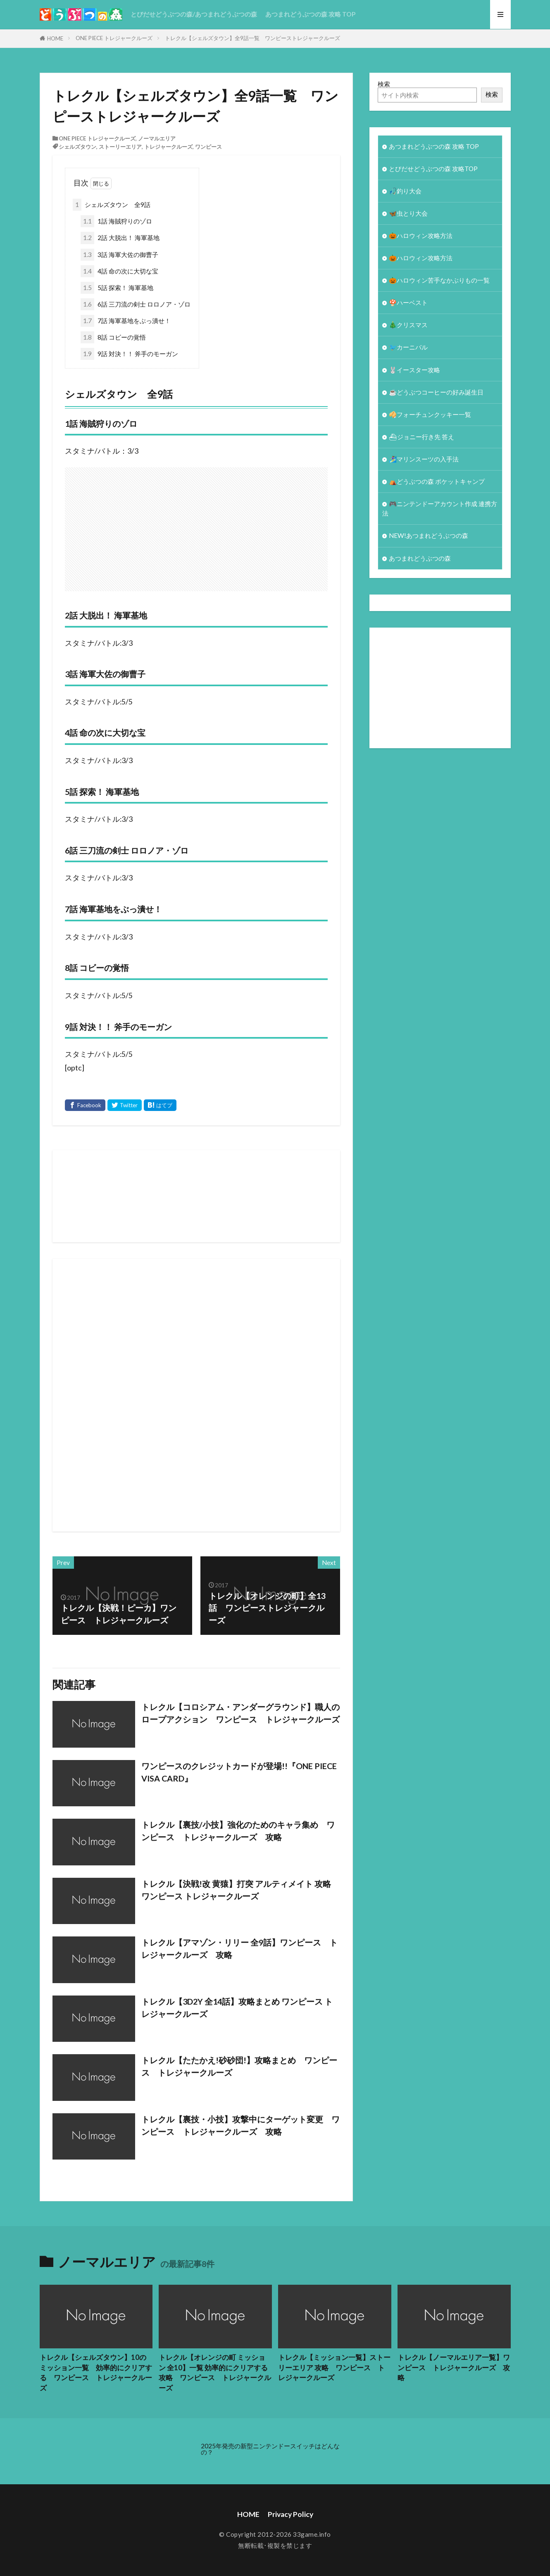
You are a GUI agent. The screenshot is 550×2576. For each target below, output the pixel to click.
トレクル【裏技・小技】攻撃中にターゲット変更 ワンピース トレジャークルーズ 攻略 (240, 2125)
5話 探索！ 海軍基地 (117, 288)
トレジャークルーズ (168, 146)
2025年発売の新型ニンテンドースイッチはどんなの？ (270, 2449)
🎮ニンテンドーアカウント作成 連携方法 (439, 508)
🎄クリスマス (408, 324)
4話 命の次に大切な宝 (119, 271)
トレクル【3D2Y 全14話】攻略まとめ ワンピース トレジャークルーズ (237, 2007)
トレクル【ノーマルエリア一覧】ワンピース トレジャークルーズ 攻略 (454, 2367)
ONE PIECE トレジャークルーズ (114, 38)
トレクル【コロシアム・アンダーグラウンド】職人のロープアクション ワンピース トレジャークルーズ (240, 1713)
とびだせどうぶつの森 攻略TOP (433, 168)
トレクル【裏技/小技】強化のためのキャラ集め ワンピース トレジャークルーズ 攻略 (238, 1831)
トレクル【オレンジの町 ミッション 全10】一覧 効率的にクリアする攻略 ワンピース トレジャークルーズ (215, 2372)
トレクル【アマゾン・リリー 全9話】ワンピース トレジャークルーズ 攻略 (239, 1948)
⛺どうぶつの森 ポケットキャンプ (437, 481)
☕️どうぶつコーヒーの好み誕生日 (436, 392)
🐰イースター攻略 (414, 369)
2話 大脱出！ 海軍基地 (120, 238)
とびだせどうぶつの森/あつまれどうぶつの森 (194, 14)
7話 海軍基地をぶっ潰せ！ (126, 321)
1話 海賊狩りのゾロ (116, 221)
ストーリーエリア (120, 146)
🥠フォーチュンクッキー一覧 (430, 414)
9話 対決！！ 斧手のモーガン (129, 354)
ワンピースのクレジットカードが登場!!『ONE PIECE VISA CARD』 (239, 1772)
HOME (55, 38)
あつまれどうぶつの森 (420, 558)
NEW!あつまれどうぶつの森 (428, 535)
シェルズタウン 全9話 (111, 205)
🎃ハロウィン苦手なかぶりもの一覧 (439, 280)
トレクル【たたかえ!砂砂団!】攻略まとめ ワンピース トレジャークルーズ (239, 2066)
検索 (384, 84)
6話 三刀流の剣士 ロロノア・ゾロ (135, 304)
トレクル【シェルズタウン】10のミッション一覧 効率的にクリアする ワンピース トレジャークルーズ (96, 2372)
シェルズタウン (77, 146)
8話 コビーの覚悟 (113, 337)
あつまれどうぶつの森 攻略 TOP (310, 14)
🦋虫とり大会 (408, 213)
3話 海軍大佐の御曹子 (119, 255)
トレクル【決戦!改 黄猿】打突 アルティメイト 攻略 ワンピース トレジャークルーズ (236, 1890)
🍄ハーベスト (408, 302)
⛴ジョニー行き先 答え (421, 436)
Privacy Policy (290, 2514)
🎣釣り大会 (405, 191)
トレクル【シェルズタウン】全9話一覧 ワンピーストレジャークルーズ (252, 38)
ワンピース (208, 146)
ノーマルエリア (157, 138)
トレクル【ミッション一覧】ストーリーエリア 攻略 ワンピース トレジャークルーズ (334, 2367)
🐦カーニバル (408, 347)
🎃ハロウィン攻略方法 (420, 235)
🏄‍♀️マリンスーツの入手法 (424, 459)
